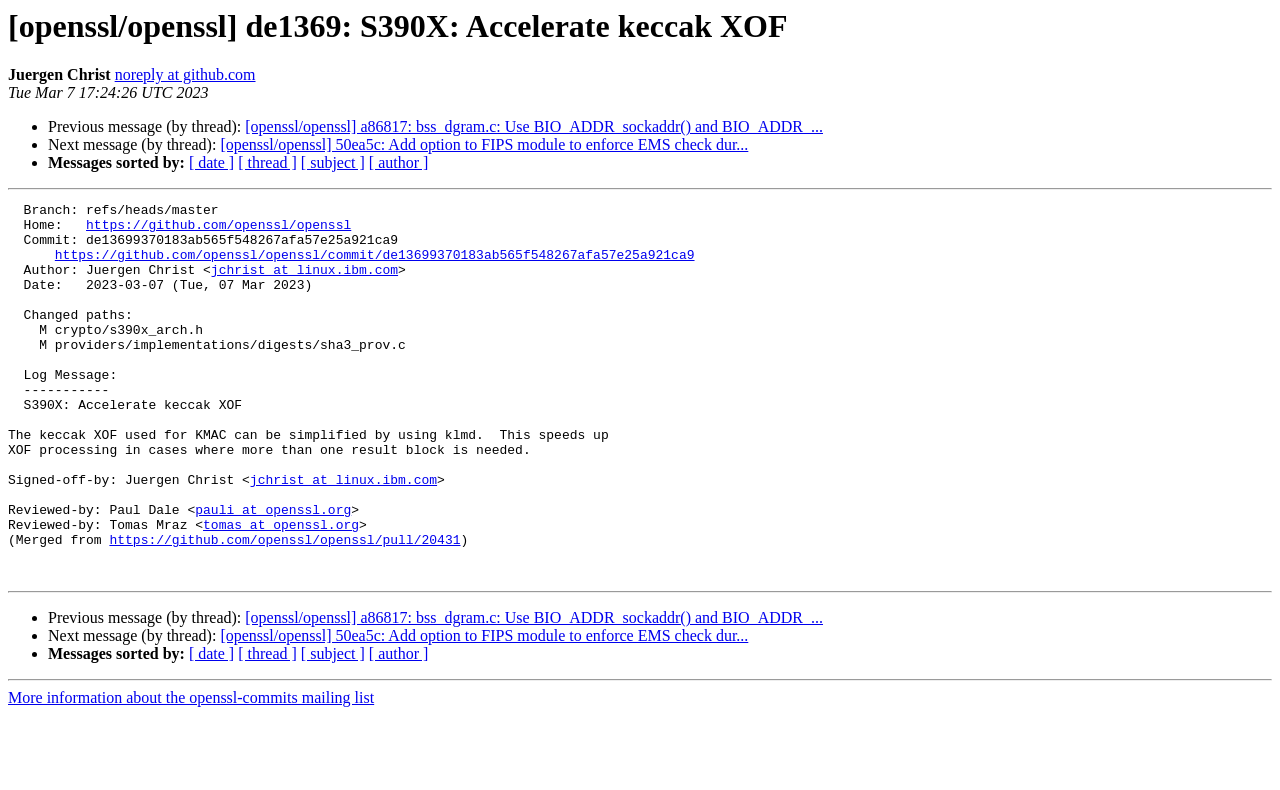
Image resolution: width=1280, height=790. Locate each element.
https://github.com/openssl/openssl (218, 230)
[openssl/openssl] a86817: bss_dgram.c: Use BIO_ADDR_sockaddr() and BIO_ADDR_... (534, 126)
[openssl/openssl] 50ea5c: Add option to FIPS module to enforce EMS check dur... (484, 144)
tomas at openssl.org (281, 590)
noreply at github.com (185, 74)
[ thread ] (267, 162)
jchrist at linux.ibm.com (304, 284)
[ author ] (399, 162)
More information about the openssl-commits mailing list (191, 772)
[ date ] (211, 162)
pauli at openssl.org (273, 572)
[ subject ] (333, 162)
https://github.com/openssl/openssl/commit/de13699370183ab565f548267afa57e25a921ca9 (375, 266)
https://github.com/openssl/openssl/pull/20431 (284, 608)
